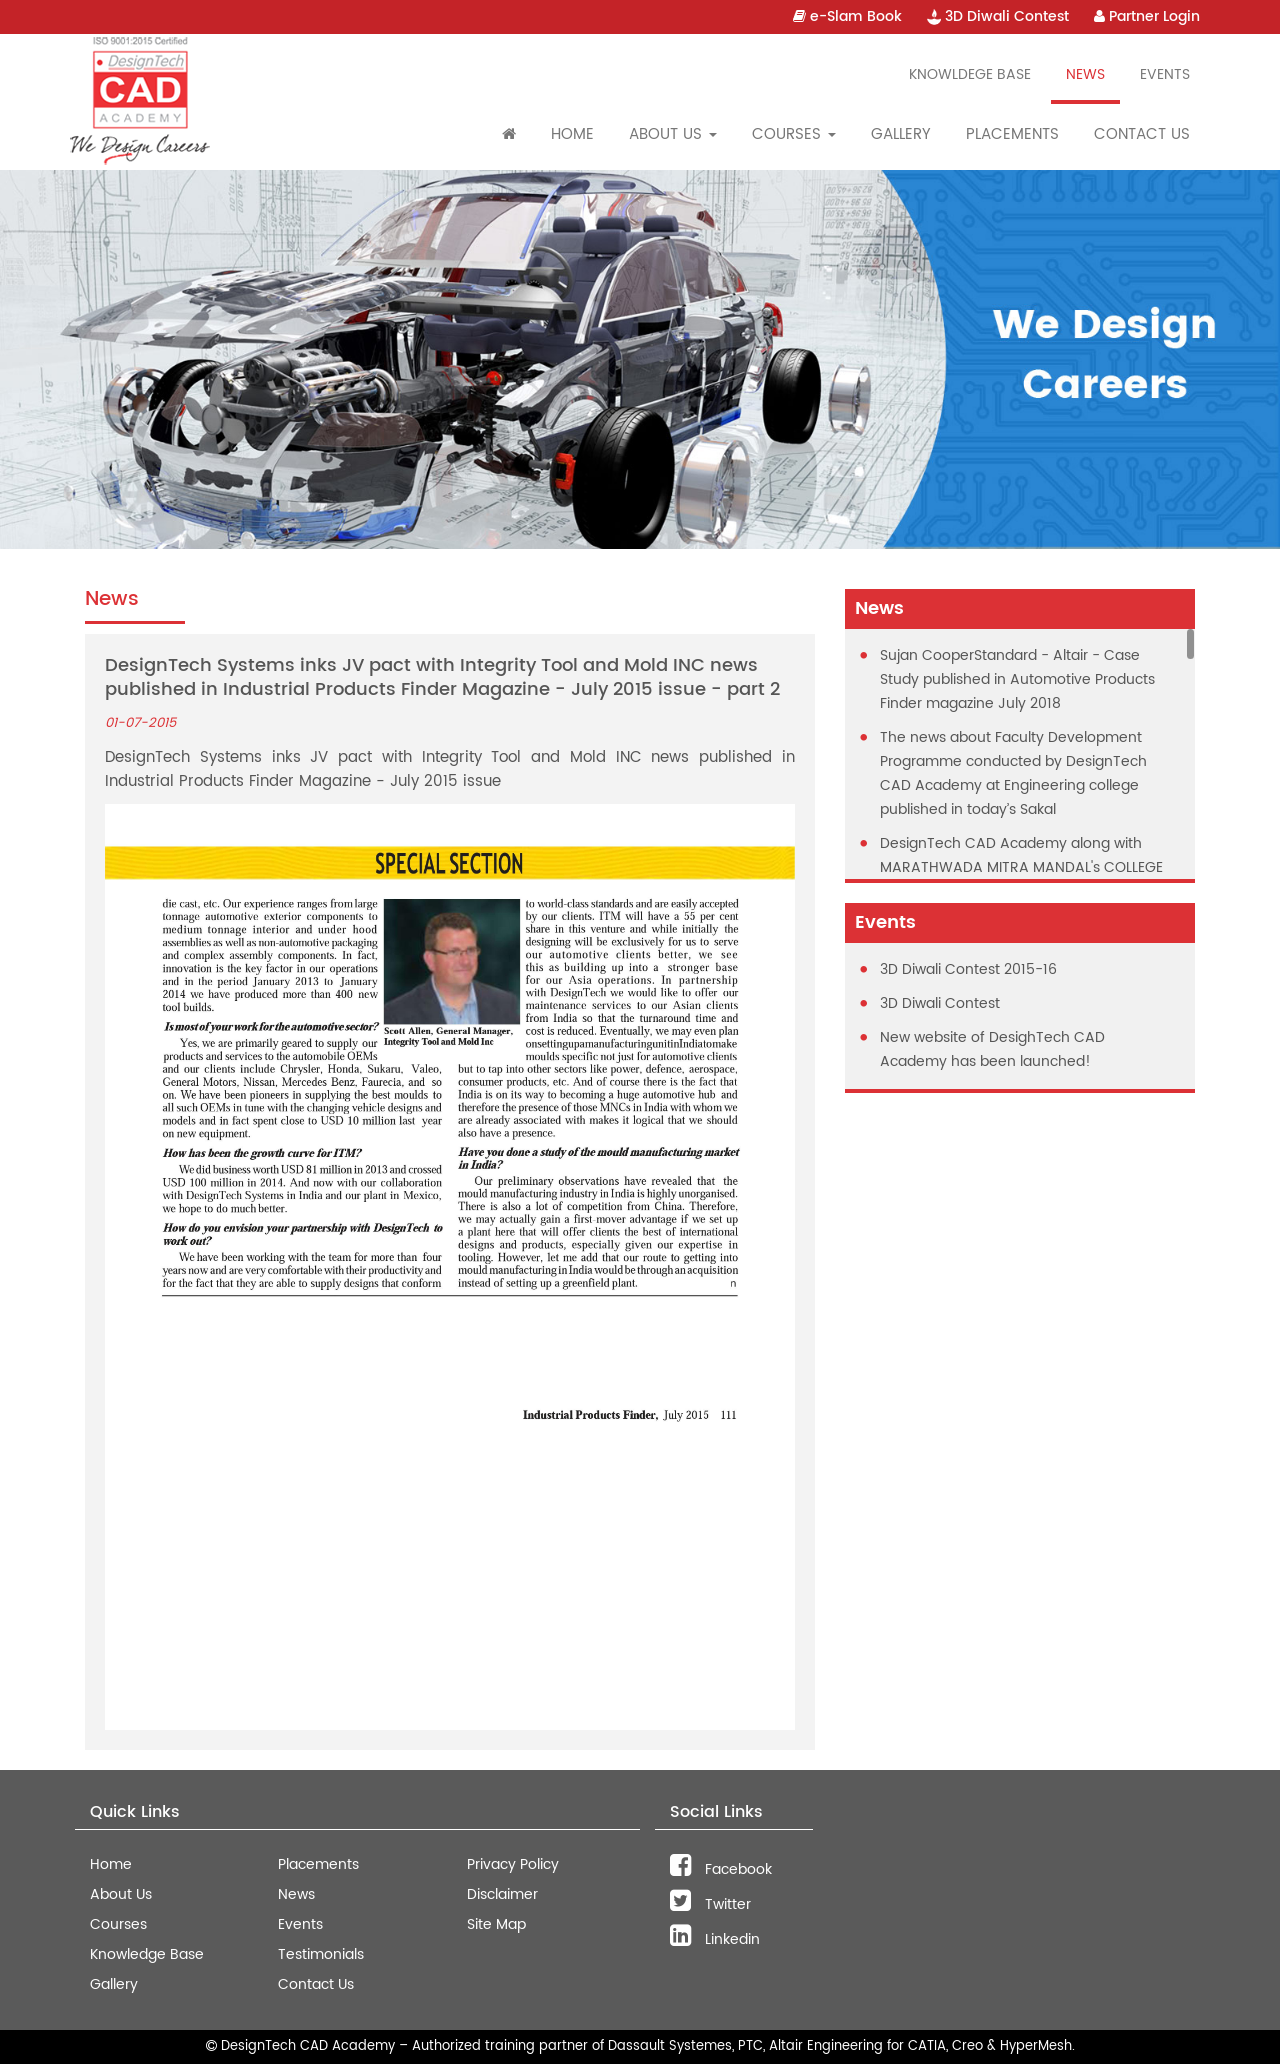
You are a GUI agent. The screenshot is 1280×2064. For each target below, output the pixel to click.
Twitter (710, 1904)
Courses (118, 1924)
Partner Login (1147, 16)
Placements (1012, 134)
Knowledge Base (147, 1954)
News (1085, 74)
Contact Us (1142, 134)
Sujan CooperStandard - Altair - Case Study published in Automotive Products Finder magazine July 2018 (1017, 679)
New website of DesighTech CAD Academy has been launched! (992, 1049)
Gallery (901, 134)
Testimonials (321, 1954)
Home (572, 134)
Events (1165, 74)
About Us (121, 1894)
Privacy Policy (513, 1864)
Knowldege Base (970, 74)
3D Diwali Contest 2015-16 (968, 969)
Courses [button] (794, 134)
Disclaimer (502, 1894)
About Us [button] (673, 134)
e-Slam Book (847, 16)
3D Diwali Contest (998, 16)
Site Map (496, 1924)
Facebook (721, 1869)
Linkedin (715, 1939)
